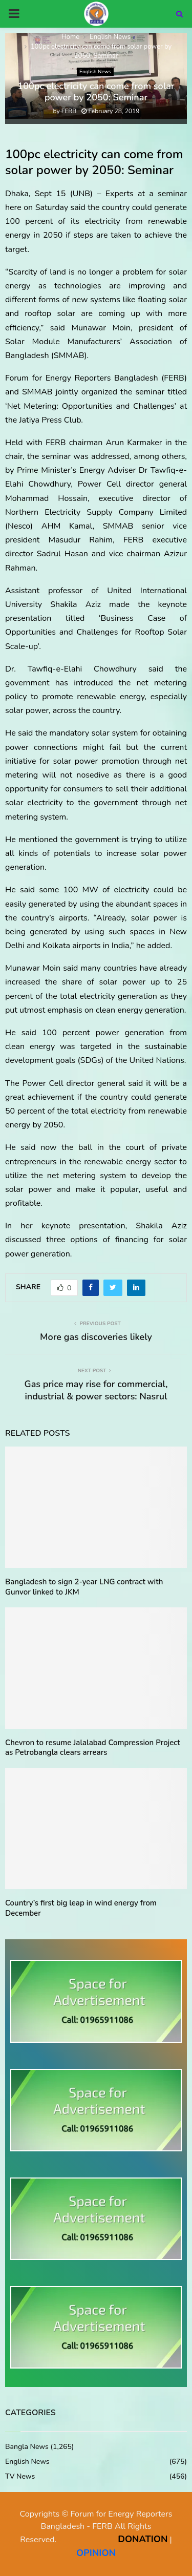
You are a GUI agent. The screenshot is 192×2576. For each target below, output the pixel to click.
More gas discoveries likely (96, 1337)
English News (95, 71)
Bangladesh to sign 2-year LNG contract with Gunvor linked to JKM (84, 1587)
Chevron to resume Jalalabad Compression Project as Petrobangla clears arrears (92, 1747)
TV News (20, 2476)
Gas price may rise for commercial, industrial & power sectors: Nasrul (95, 1390)
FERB (69, 111)
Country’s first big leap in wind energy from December (81, 1908)
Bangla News (27, 2447)
